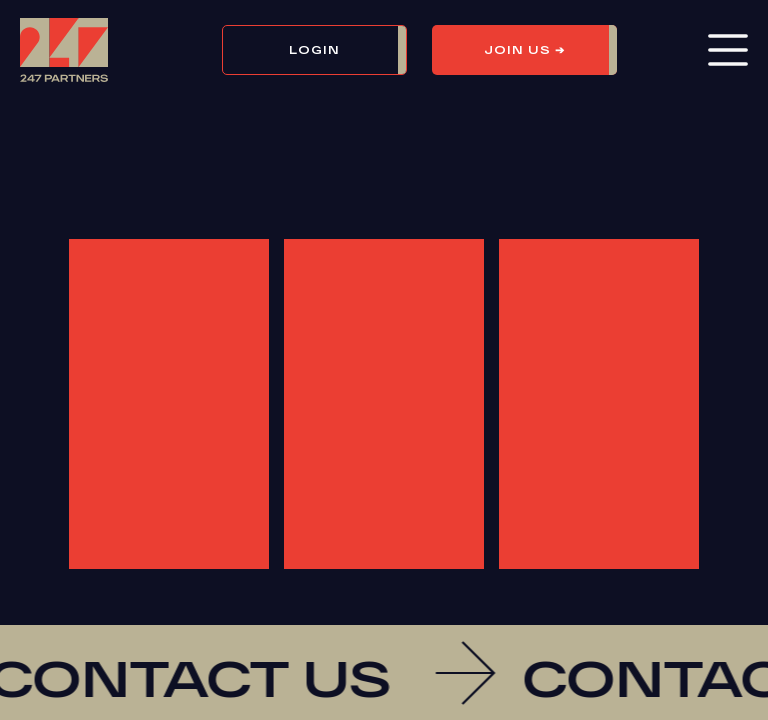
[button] (327, 50)
